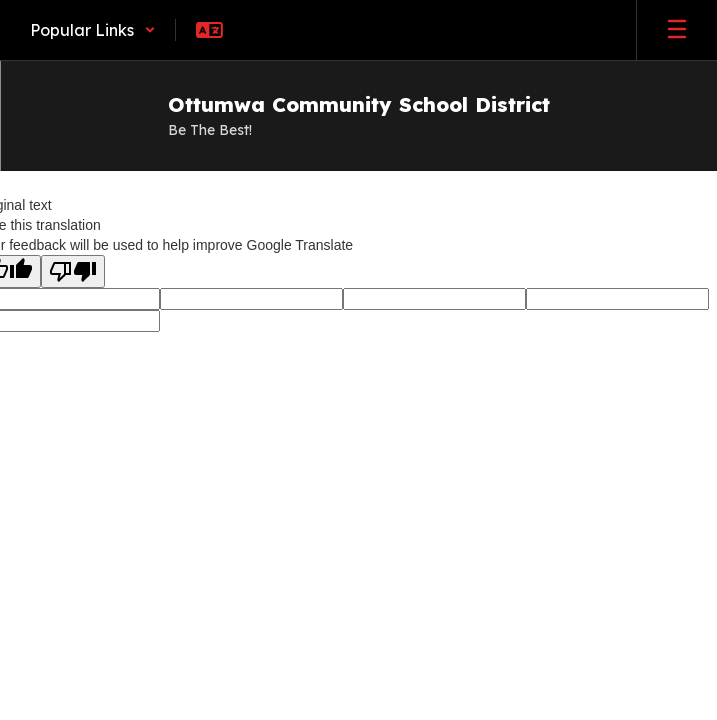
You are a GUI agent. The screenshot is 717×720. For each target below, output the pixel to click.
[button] (93, 30)
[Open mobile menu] (677, 30)
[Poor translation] (73, 271)
